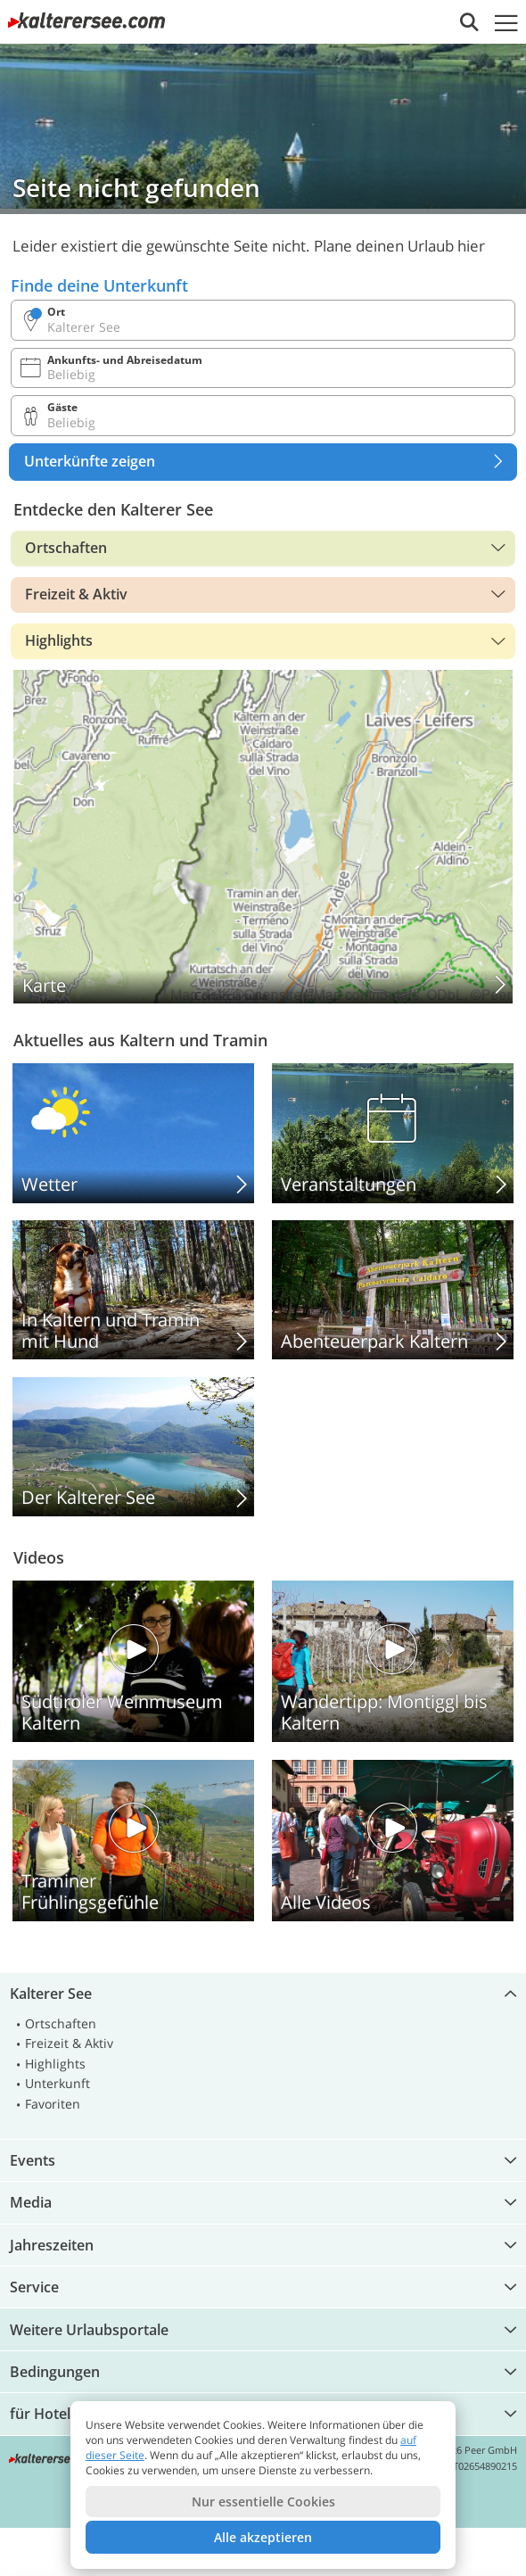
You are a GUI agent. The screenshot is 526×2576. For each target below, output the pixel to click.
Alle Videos (393, 1840)
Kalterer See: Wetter (133, 1132)
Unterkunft (57, 2083)
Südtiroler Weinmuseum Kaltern (133, 1661)
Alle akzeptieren (263, 2537)
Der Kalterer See (133, 1446)
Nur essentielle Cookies (263, 2501)
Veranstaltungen (393, 1132)
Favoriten (52, 2103)
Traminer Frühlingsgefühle (133, 1840)
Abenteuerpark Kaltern (393, 1289)
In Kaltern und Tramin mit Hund (133, 1289)
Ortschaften (66, 547)
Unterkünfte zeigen (270, 462)
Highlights (59, 640)
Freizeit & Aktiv (76, 594)
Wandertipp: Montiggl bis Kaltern (393, 1661)
